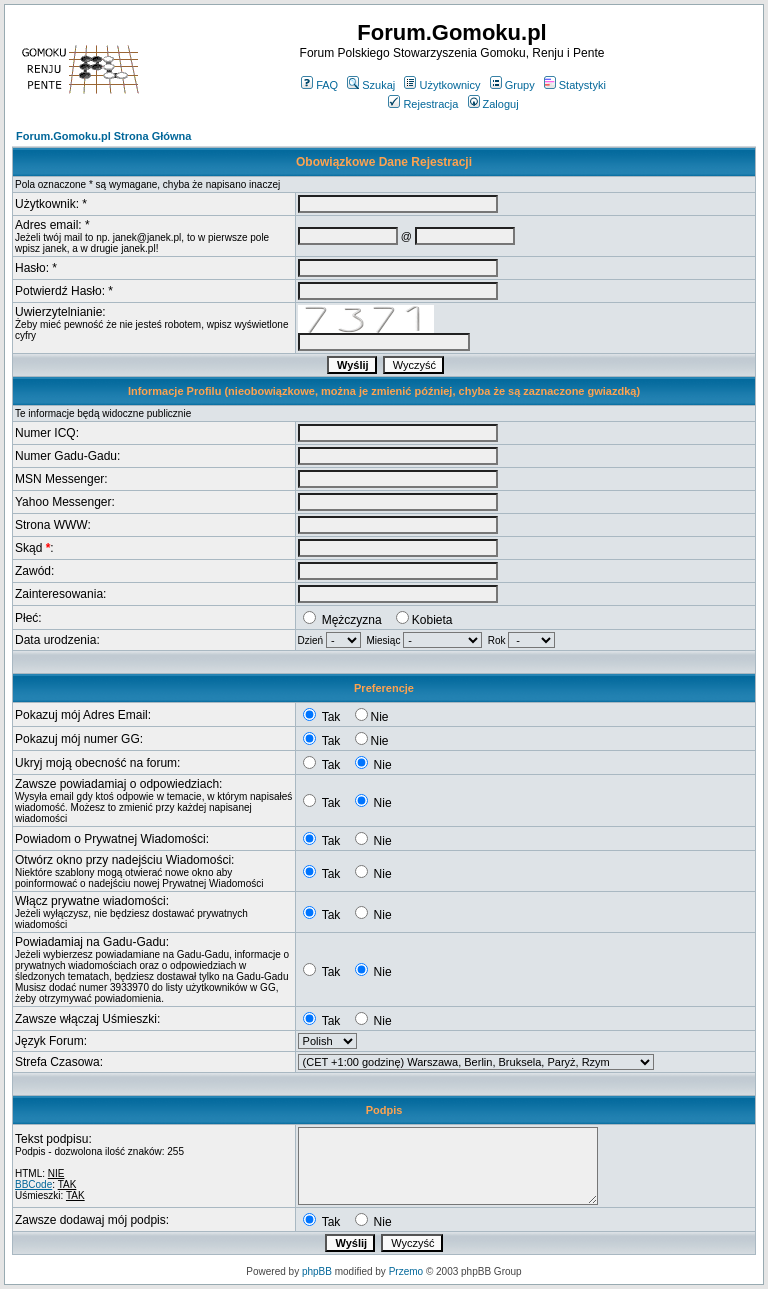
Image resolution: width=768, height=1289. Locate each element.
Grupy (512, 85)
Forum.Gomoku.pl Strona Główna (103, 136)
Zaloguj (493, 104)
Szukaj (371, 85)
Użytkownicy (442, 85)
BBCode (33, 1184)
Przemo (406, 1271)
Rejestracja (423, 104)
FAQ (319, 85)
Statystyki (575, 85)
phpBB (317, 1271)
